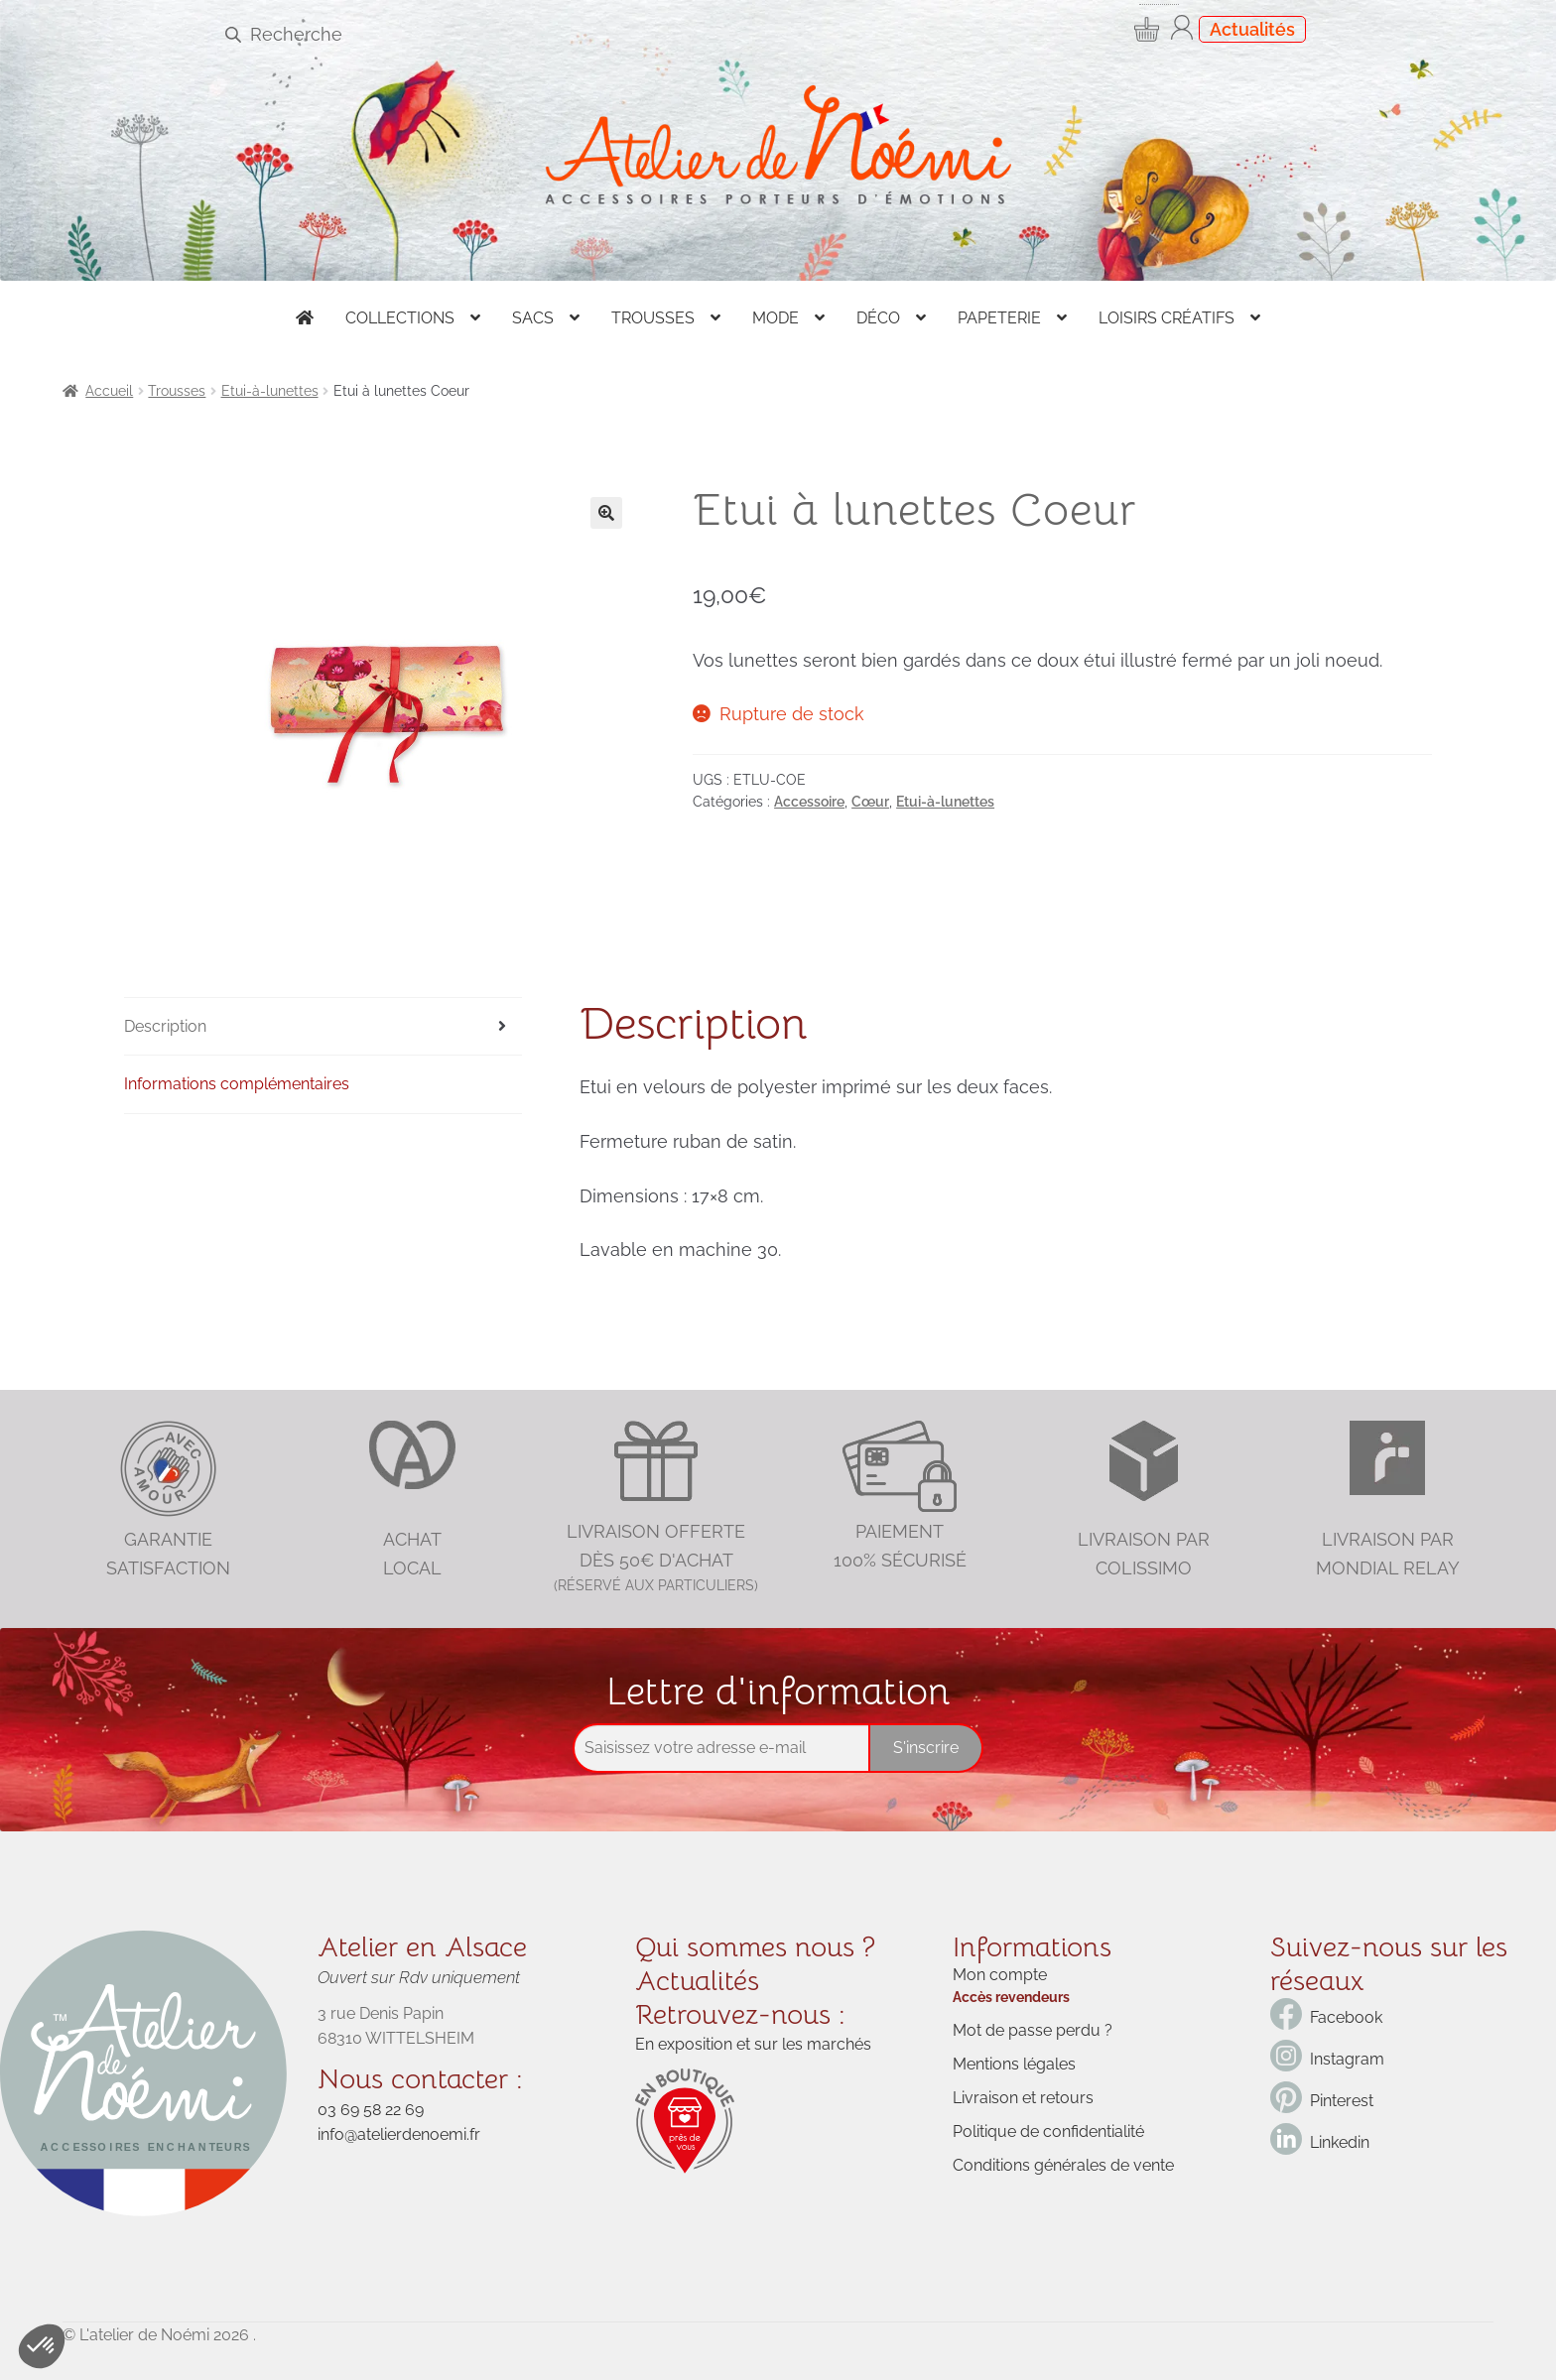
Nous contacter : (420, 2079)
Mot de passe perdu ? (1032, 2030)
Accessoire (809, 802)
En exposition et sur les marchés (753, 2044)
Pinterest (1341, 2100)
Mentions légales (1014, 2064)
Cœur (870, 802)
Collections (399, 318)
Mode (775, 318)
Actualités (1252, 29)
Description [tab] (165, 1026)
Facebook (1346, 2017)
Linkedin (1339, 2142)
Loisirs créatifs (1166, 318)
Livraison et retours (1023, 2097)
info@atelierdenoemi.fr (399, 2134)
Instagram (1347, 2059)
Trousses (653, 318)
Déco (878, 318)
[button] (606, 513)
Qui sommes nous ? (755, 1947)
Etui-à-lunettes (270, 391)
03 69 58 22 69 (371, 2109)
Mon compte (1000, 1974)
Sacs (533, 318)
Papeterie (999, 318)
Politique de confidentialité (1048, 2131)
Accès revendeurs (1011, 1997)
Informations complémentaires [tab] (236, 1083)
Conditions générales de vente (1063, 2165)
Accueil (109, 391)
